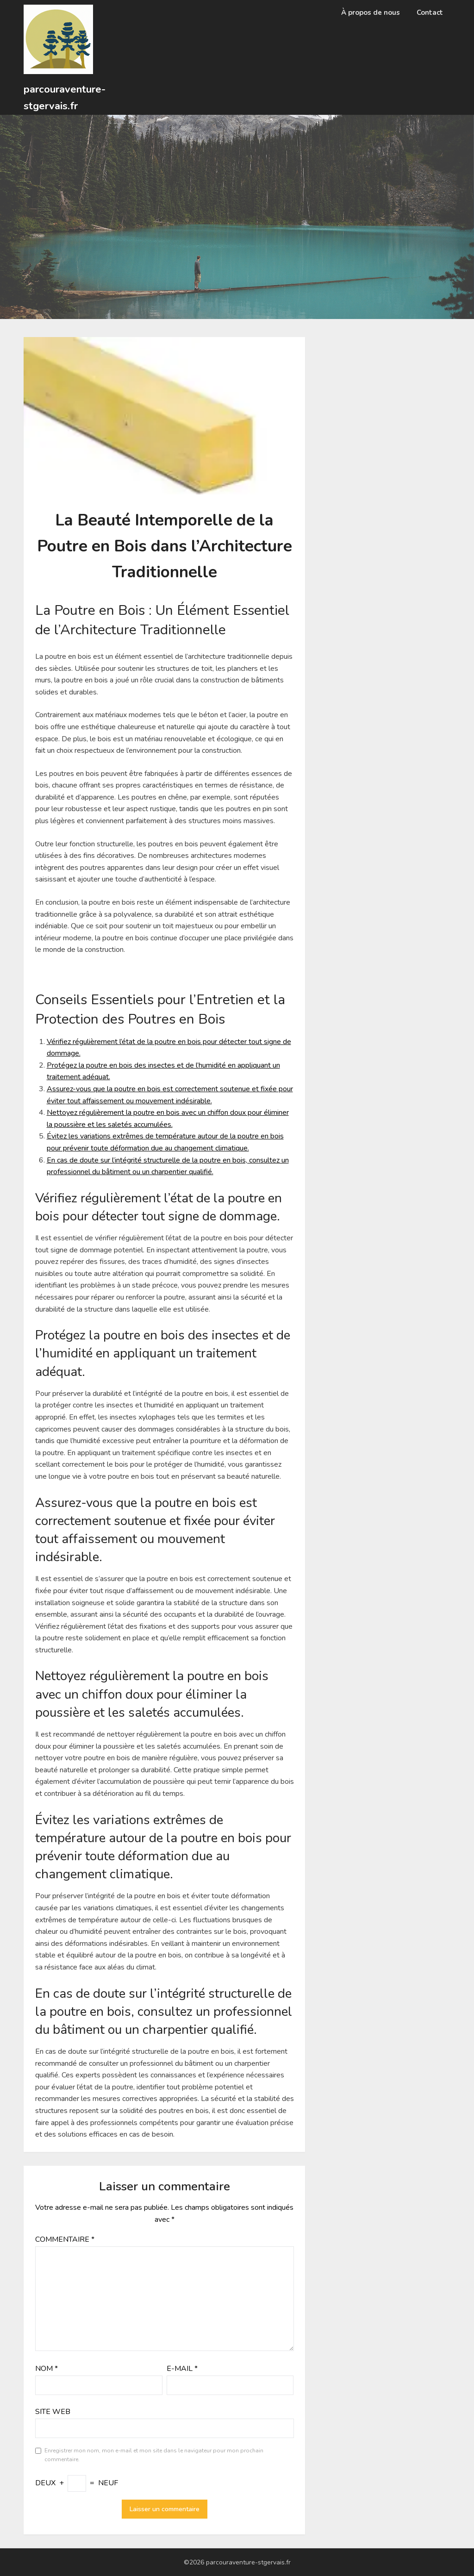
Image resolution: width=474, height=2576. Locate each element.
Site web (52, 2412)
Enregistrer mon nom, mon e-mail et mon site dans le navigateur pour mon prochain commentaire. (153, 2455)
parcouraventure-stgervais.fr (65, 97)
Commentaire (64, 2239)
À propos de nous (370, 12)
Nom (46, 2368)
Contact (430, 12)
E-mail (182, 2368)
